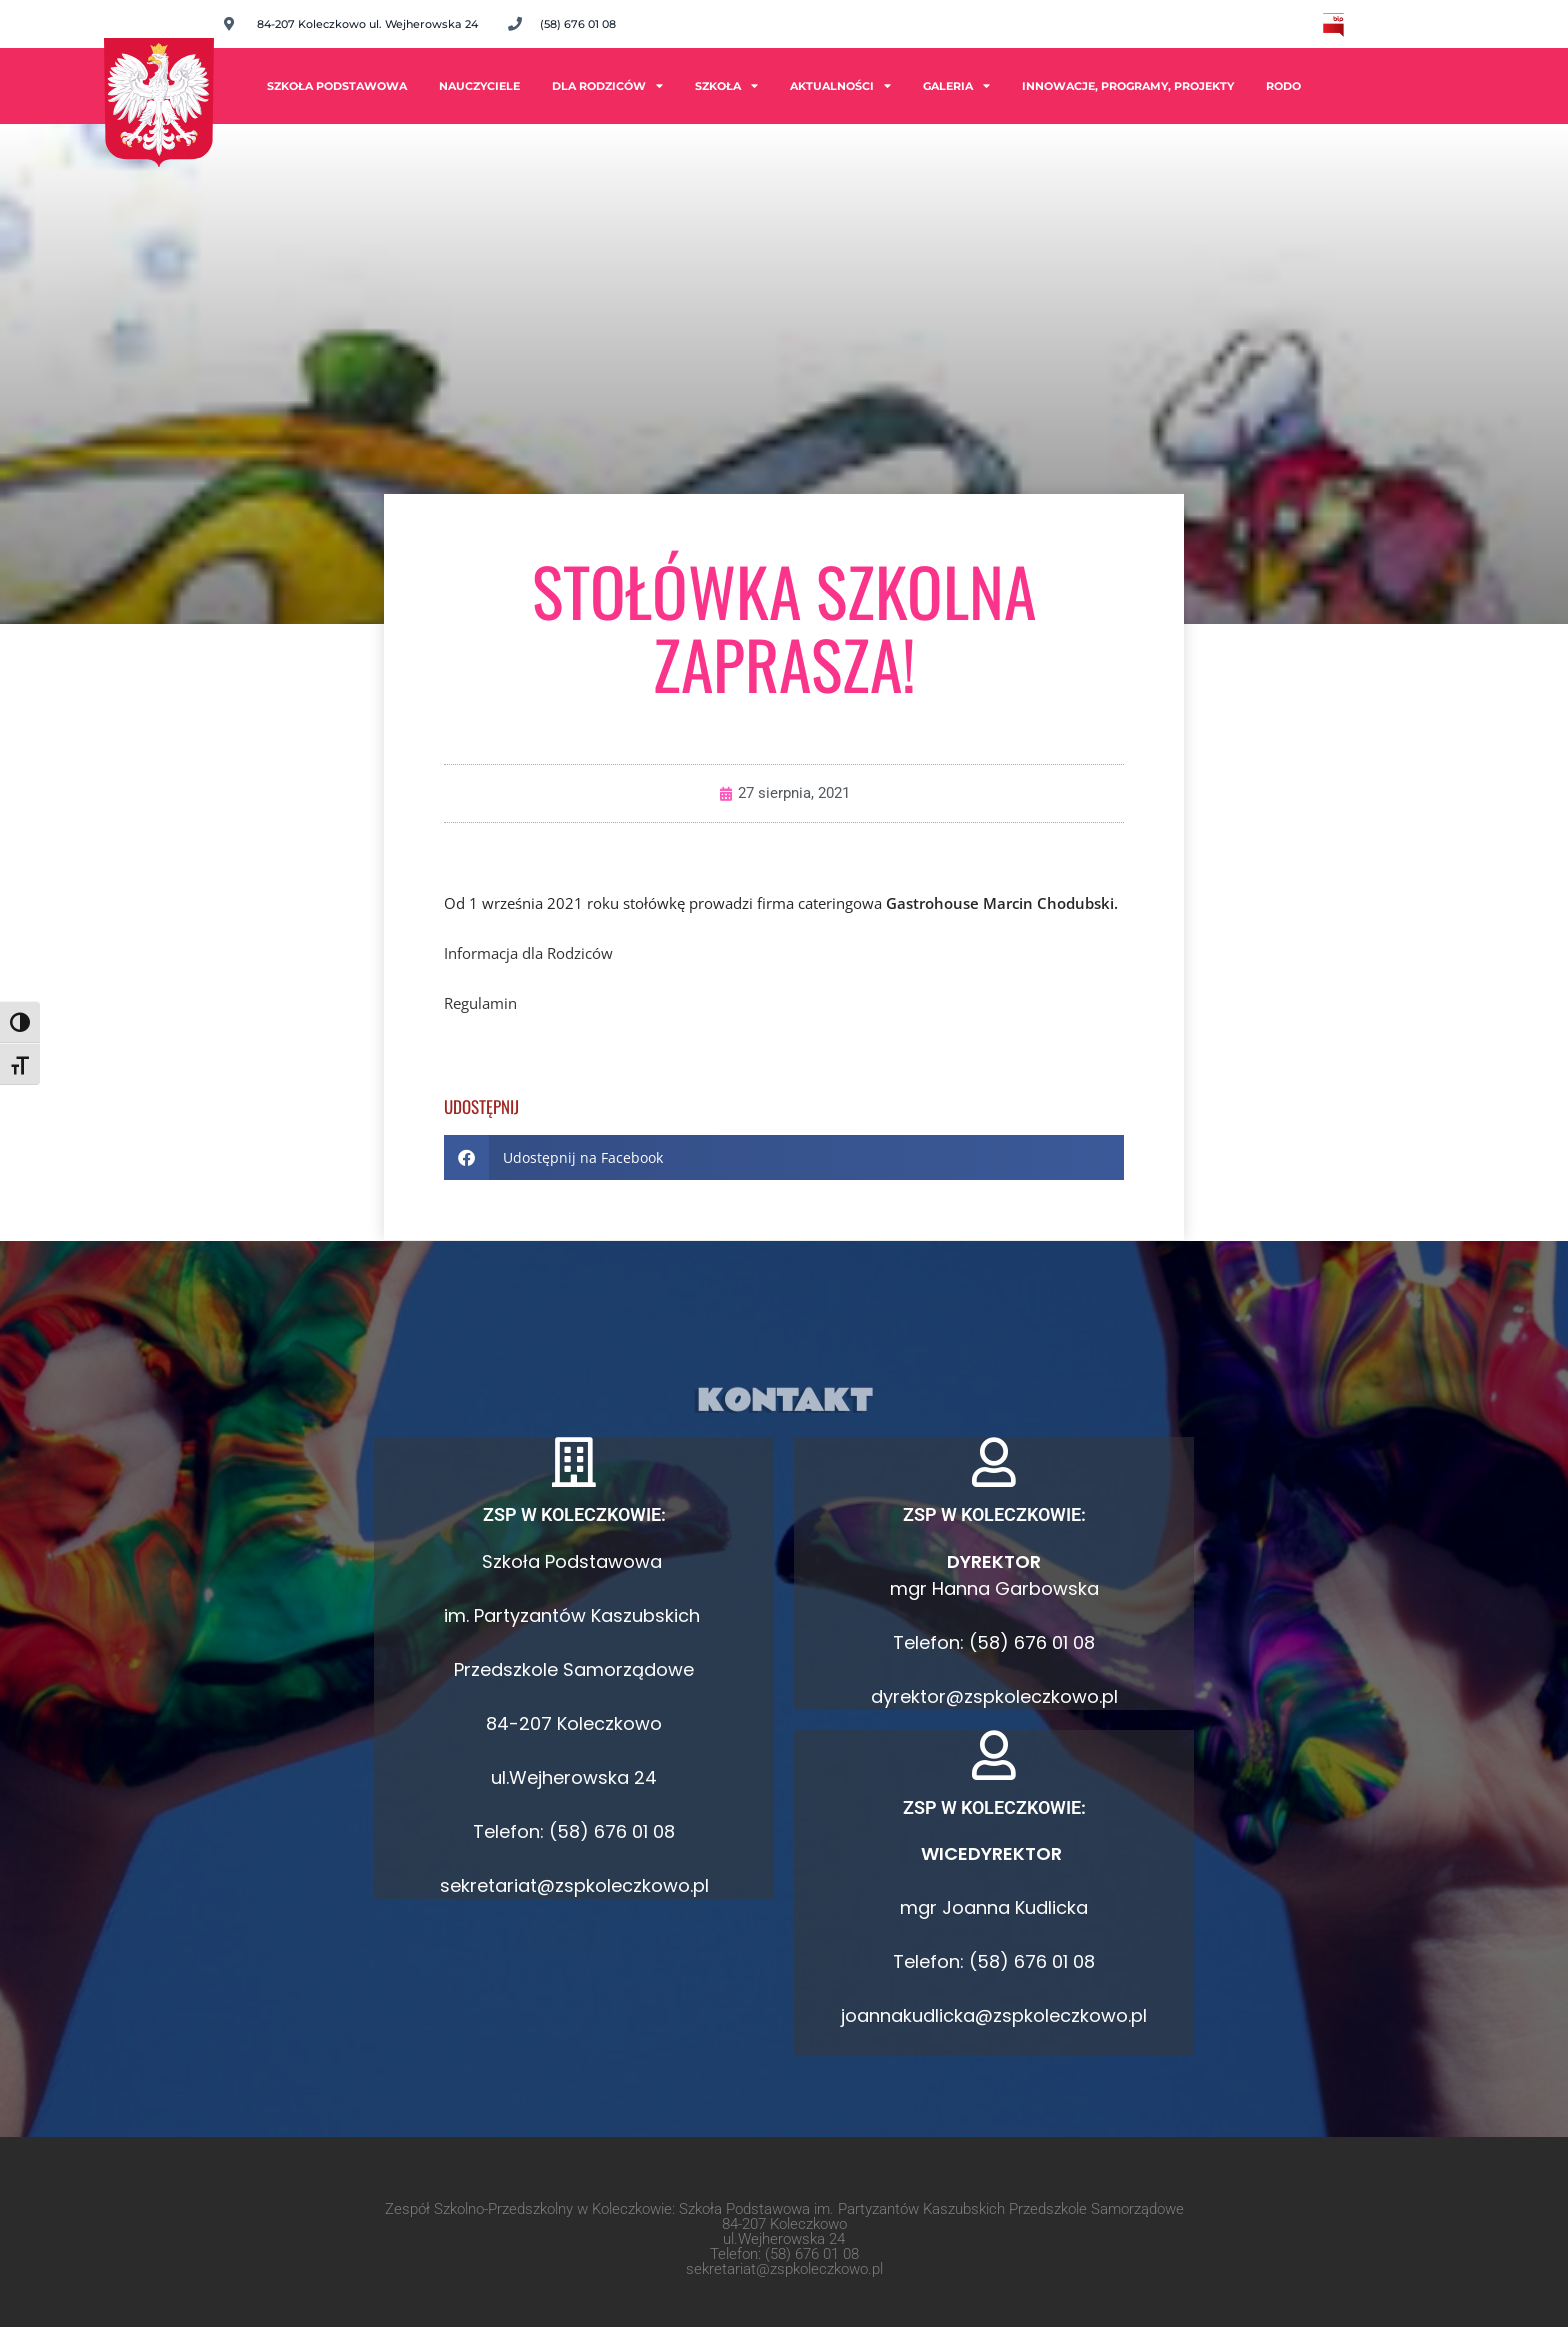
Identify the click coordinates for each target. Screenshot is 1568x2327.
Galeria (956, 85)
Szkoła (726, 85)
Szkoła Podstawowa (337, 86)
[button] (784, 1157)
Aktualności (840, 85)
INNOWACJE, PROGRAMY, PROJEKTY (1128, 86)
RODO (1283, 86)
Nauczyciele (479, 86)
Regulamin (480, 1003)
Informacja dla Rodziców (528, 953)
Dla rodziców (607, 85)
